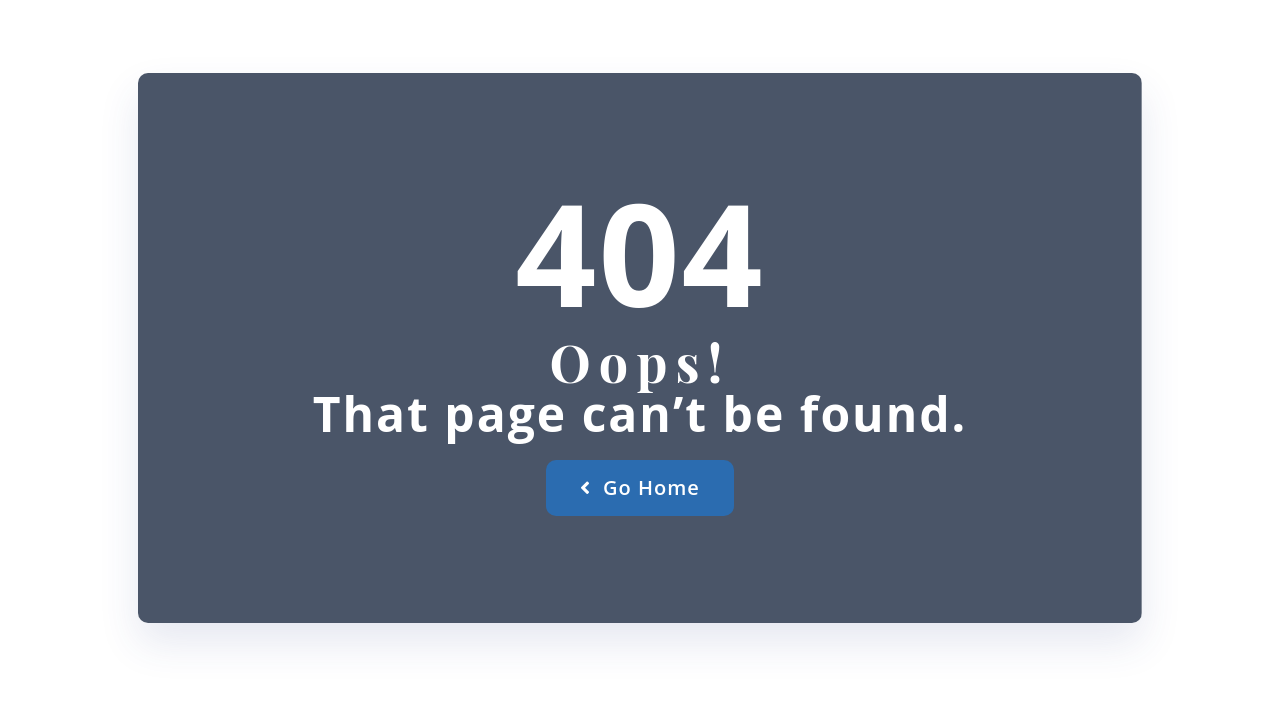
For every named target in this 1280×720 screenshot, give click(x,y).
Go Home (640, 487)
